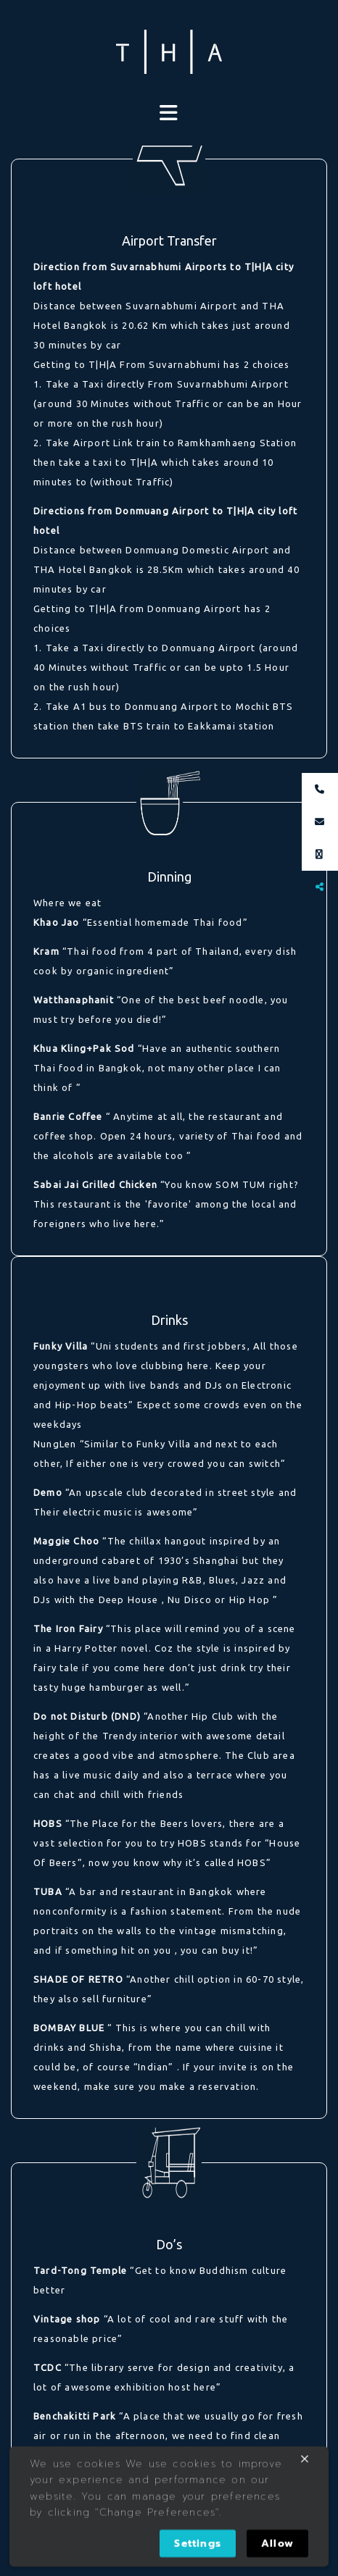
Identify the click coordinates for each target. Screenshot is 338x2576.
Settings (197, 2544)
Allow (277, 2544)
